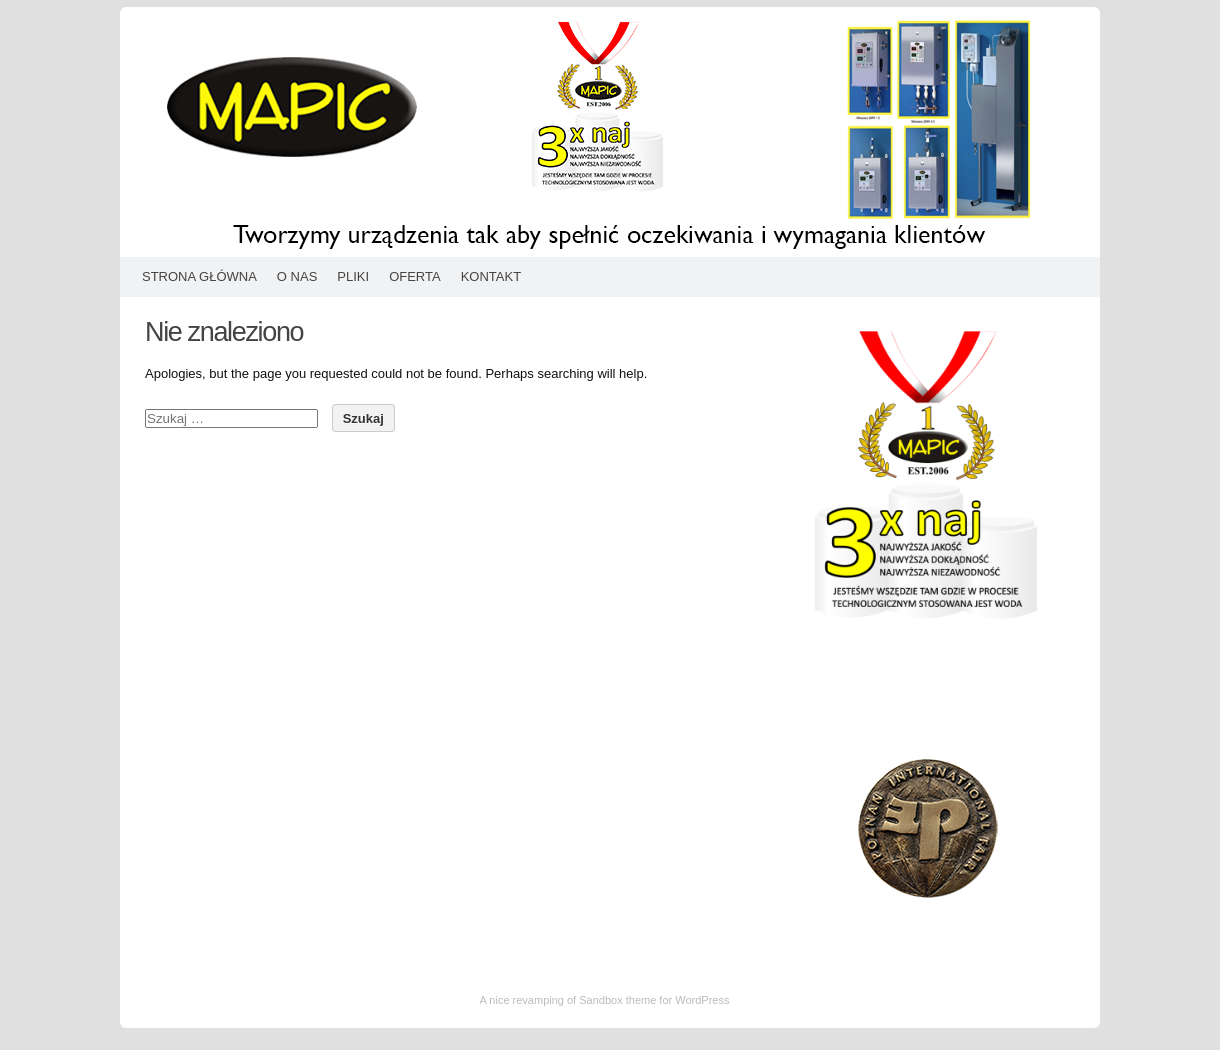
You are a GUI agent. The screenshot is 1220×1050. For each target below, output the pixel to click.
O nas (297, 276)
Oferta (415, 276)
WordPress (702, 1000)
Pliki (353, 276)
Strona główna (199, 276)
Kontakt (491, 276)
